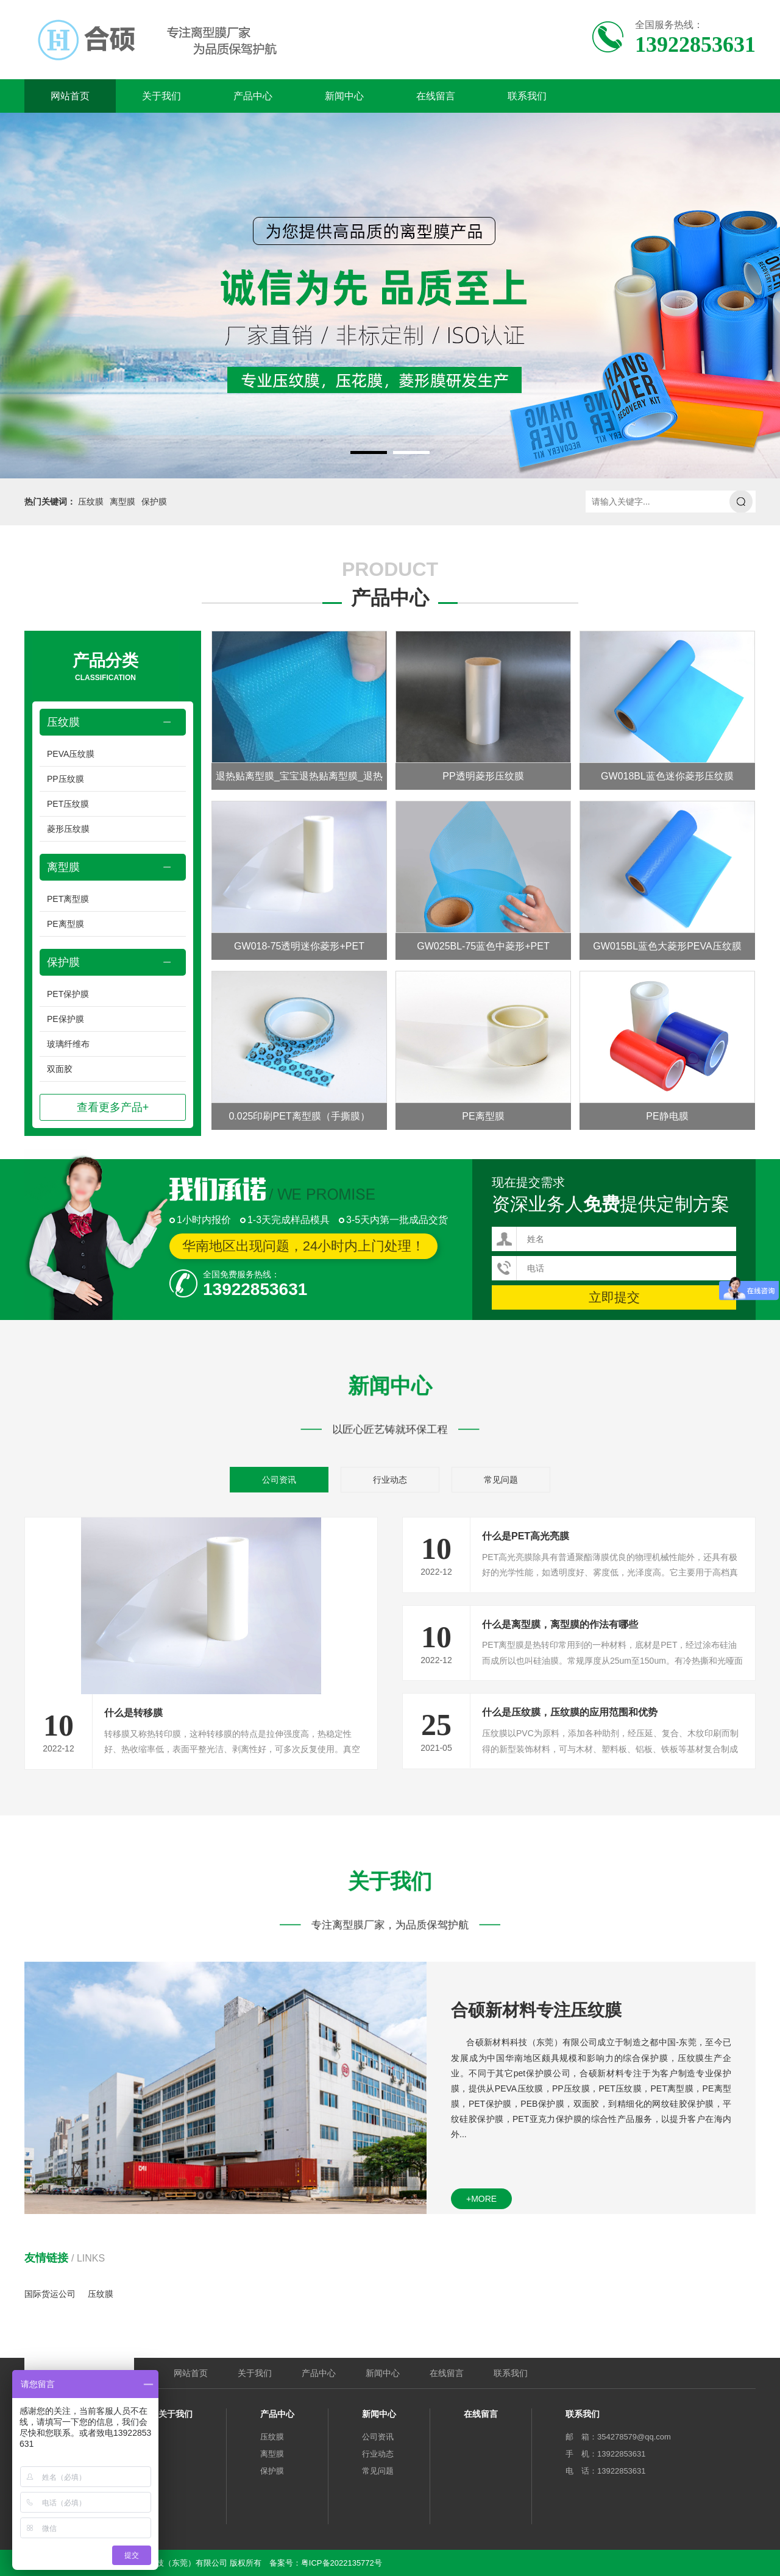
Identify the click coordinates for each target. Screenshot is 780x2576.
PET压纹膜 (68, 804)
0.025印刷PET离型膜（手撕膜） (299, 1116)
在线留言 (435, 96)
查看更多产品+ (113, 1107)
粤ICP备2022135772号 (341, 2562)
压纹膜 (91, 501)
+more (481, 2199)
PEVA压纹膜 (70, 754)
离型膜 (122, 501)
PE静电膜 (667, 1116)
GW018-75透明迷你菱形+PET (299, 946)
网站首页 (70, 96)
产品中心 (252, 96)
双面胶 (60, 1069)
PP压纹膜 (65, 779)
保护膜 (154, 501)
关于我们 (161, 96)
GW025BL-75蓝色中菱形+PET (483, 946)
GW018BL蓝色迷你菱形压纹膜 (667, 776)
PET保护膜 (68, 994)
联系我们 (527, 96)
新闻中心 (344, 96)
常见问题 (501, 1480)
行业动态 (390, 1480)
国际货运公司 (50, 2294)
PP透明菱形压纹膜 (482, 776)
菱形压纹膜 (68, 829)
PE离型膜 (65, 924)
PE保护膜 (65, 1019)
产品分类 (105, 667)
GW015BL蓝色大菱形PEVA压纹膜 (667, 946)
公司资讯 (279, 1480)
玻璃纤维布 (68, 1044)
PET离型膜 (68, 899)
